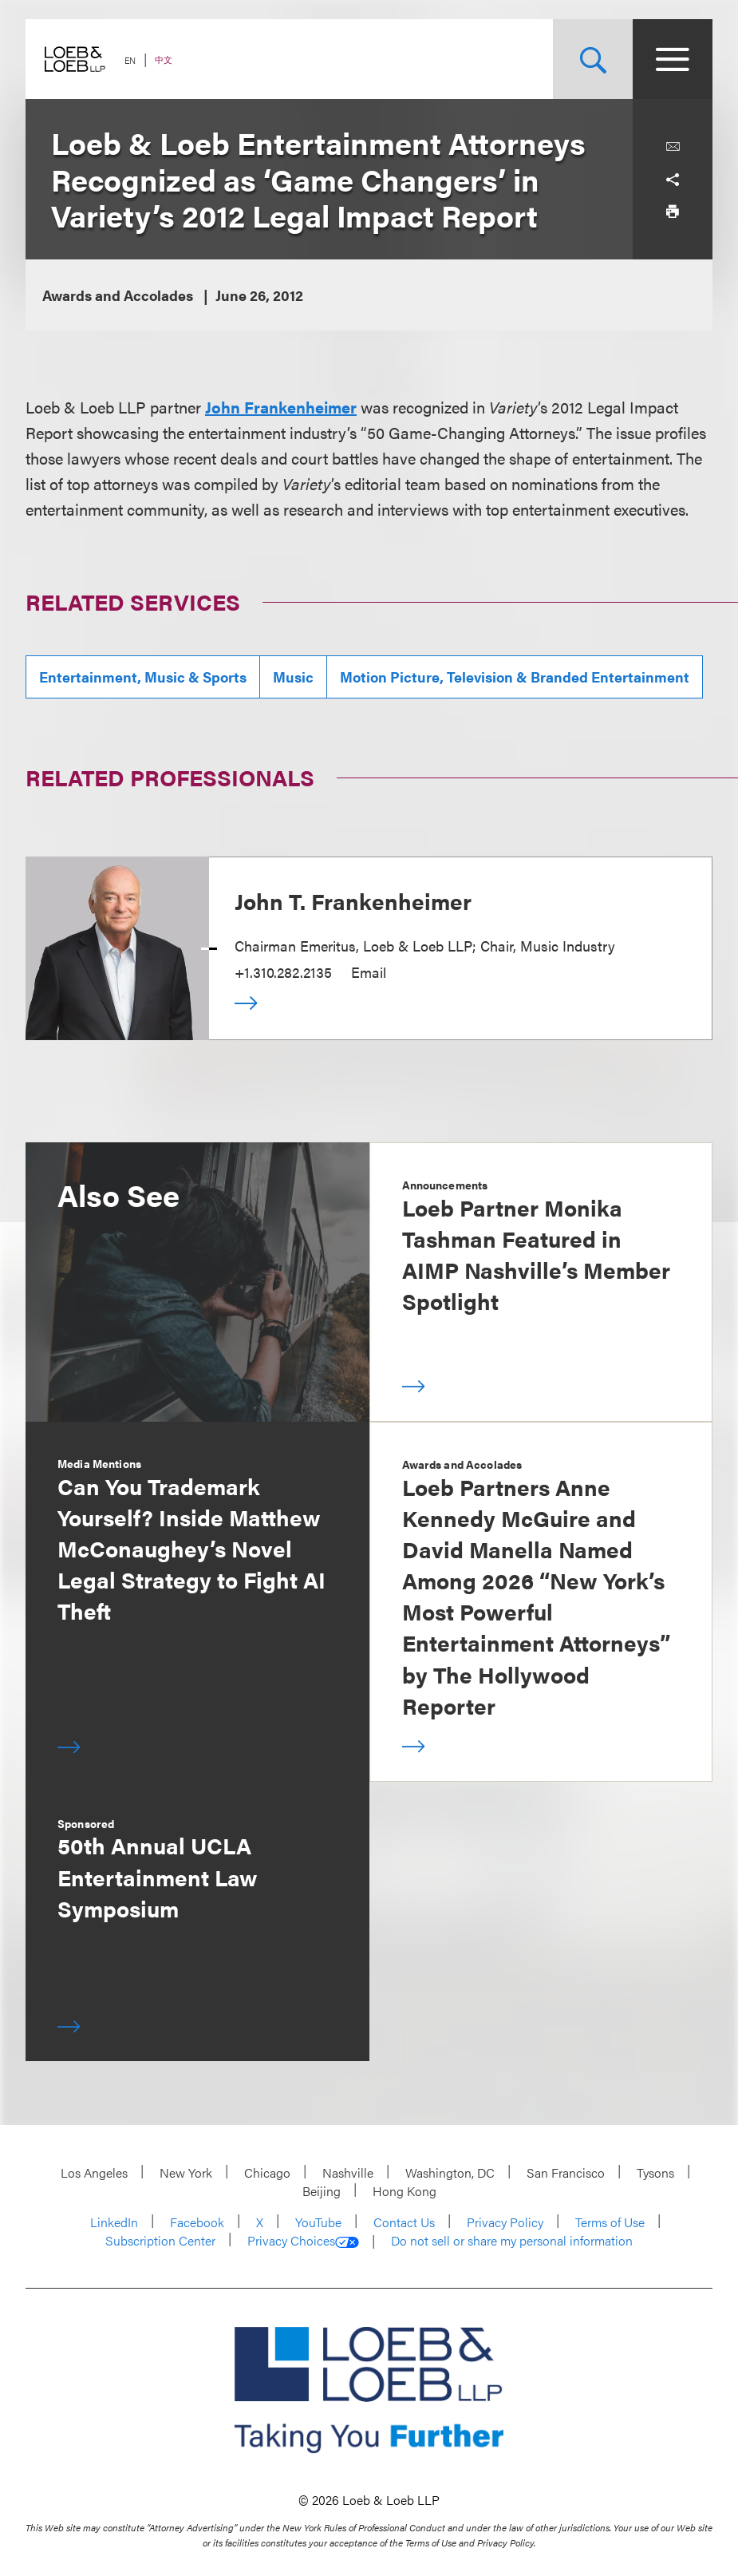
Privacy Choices (303, 2241)
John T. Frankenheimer (353, 900)
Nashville (347, 2172)
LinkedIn (114, 2222)
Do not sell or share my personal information (512, 2241)
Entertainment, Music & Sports (143, 677)
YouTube (318, 2222)
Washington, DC (450, 2172)
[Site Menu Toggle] (672, 59)
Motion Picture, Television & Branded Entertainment (514, 677)
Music (293, 677)
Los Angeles (94, 2172)
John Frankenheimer (281, 406)
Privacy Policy (505, 2222)
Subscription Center (160, 2240)
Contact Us (404, 2222)
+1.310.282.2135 (283, 972)
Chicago (267, 2172)
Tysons (655, 2172)
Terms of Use (610, 2222)
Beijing (321, 2191)
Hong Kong (404, 2191)
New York (186, 2172)
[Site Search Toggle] (593, 59)
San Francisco (566, 2172)
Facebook (197, 2222)
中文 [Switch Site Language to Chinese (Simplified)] (163, 59)
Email (368, 972)
